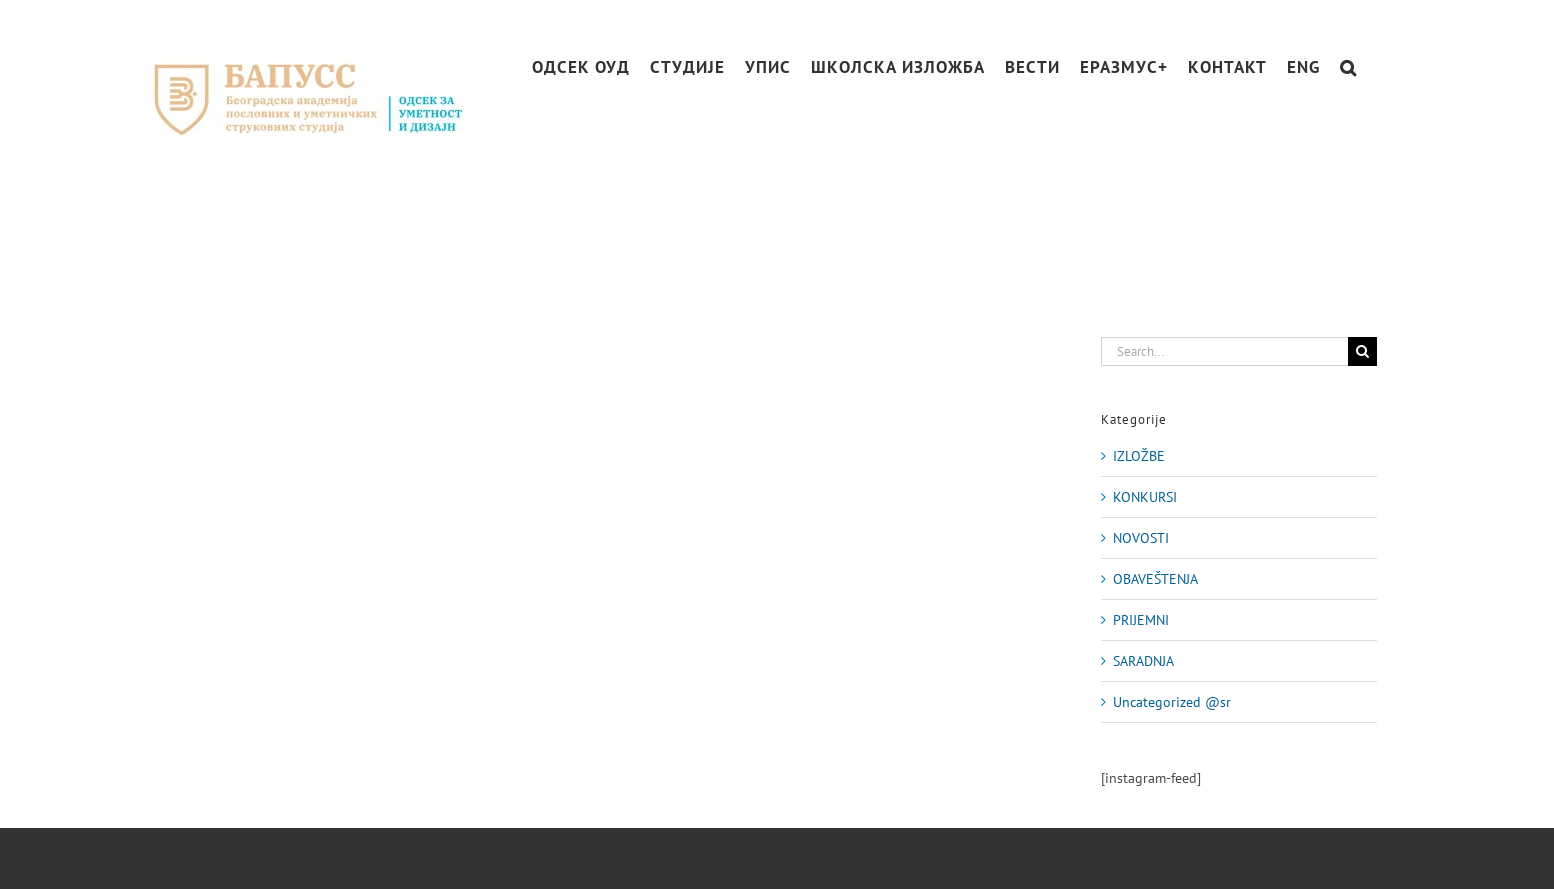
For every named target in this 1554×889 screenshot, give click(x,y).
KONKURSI (1145, 497)
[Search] (1362, 351)
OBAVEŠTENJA (1155, 579)
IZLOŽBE (1139, 456)
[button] (1348, 67)
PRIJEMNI (1141, 620)
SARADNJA (1143, 661)
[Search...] (1224, 351)
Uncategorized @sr (1172, 702)
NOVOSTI (1141, 538)
